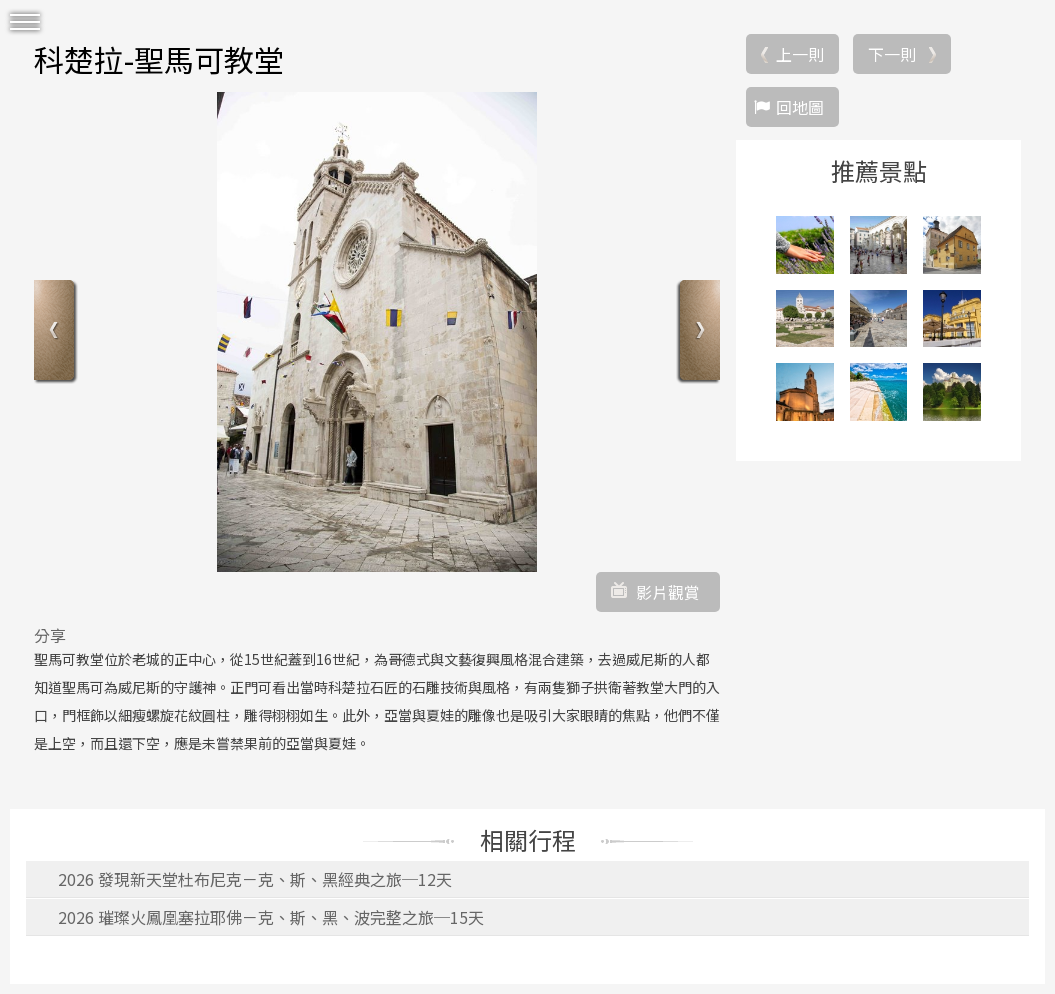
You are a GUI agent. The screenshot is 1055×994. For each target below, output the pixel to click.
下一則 (892, 54)
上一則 (800, 54)
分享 (50, 635)
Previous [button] (56, 332)
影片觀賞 (668, 592)
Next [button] (697, 332)
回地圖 (800, 107)
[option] (377, 332)
